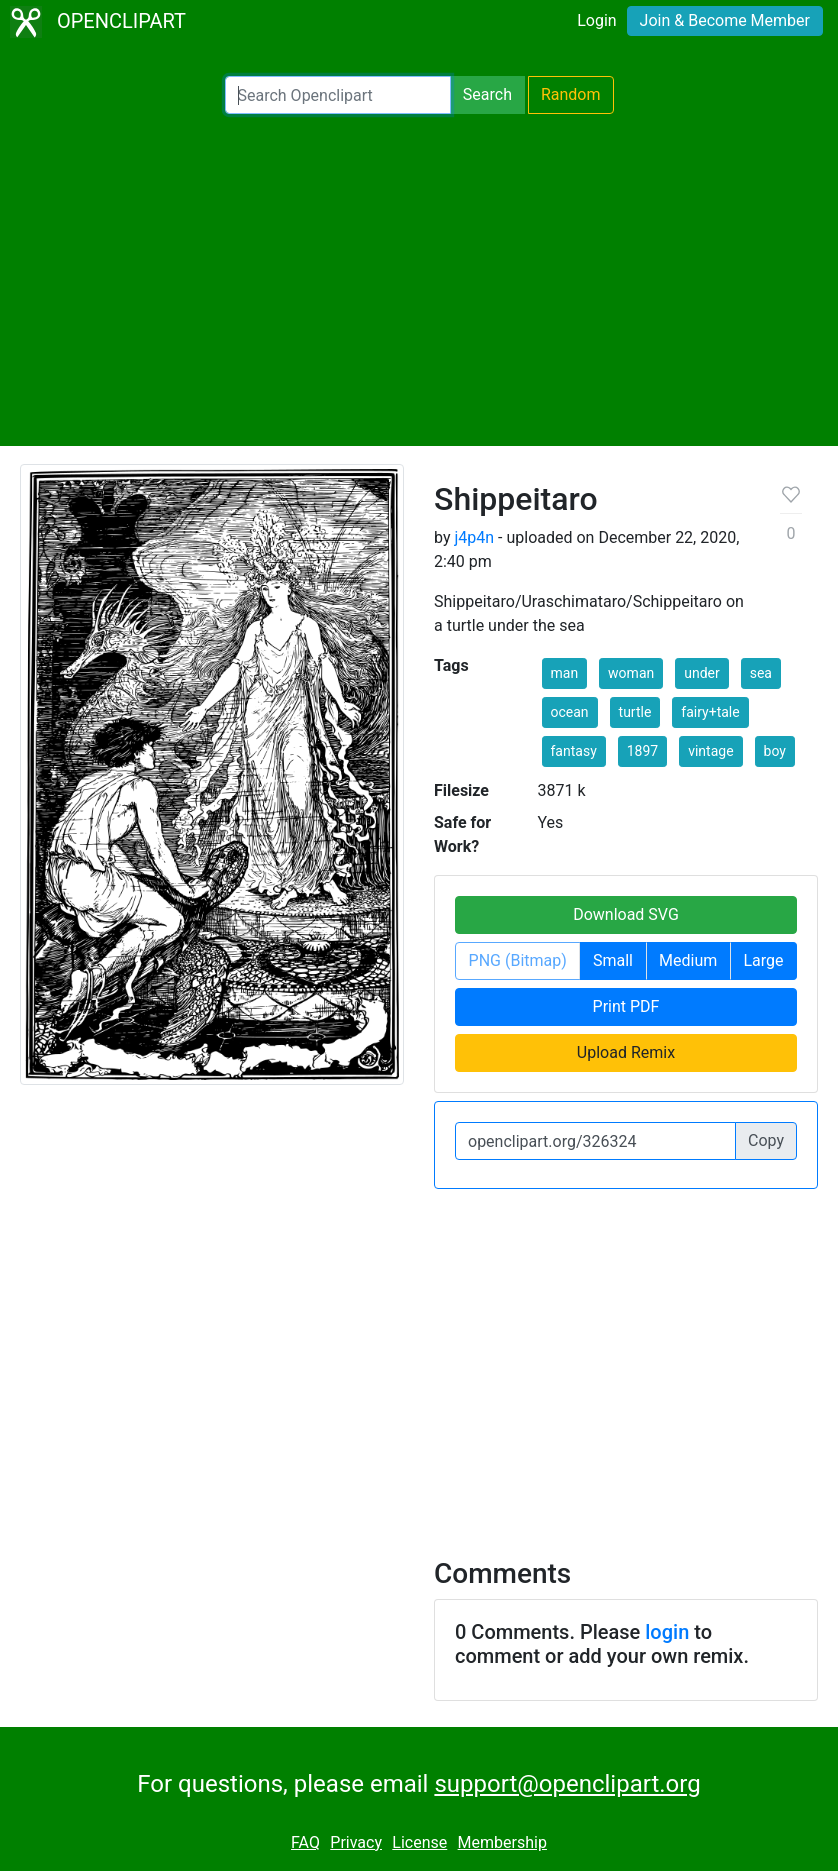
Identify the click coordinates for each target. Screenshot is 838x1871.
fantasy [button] (574, 751)
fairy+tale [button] (710, 712)
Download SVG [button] (626, 914)
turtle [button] (635, 712)
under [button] (702, 673)
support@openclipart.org (567, 1784)
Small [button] (613, 960)
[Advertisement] (419, 280)
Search (487, 94)
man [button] (565, 673)
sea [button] (761, 673)
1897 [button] (642, 751)
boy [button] (775, 751)
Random (571, 94)
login (667, 1632)
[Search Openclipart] (338, 95)
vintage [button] (710, 751)
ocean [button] (570, 712)
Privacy (356, 1842)
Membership (502, 1842)
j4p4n (474, 537)
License (419, 1842)
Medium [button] (688, 960)
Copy (766, 1140)
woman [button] (631, 673)
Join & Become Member (725, 20)
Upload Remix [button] (626, 1052)
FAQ (305, 1842)
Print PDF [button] (626, 1006)
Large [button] (763, 960)
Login (596, 20)
